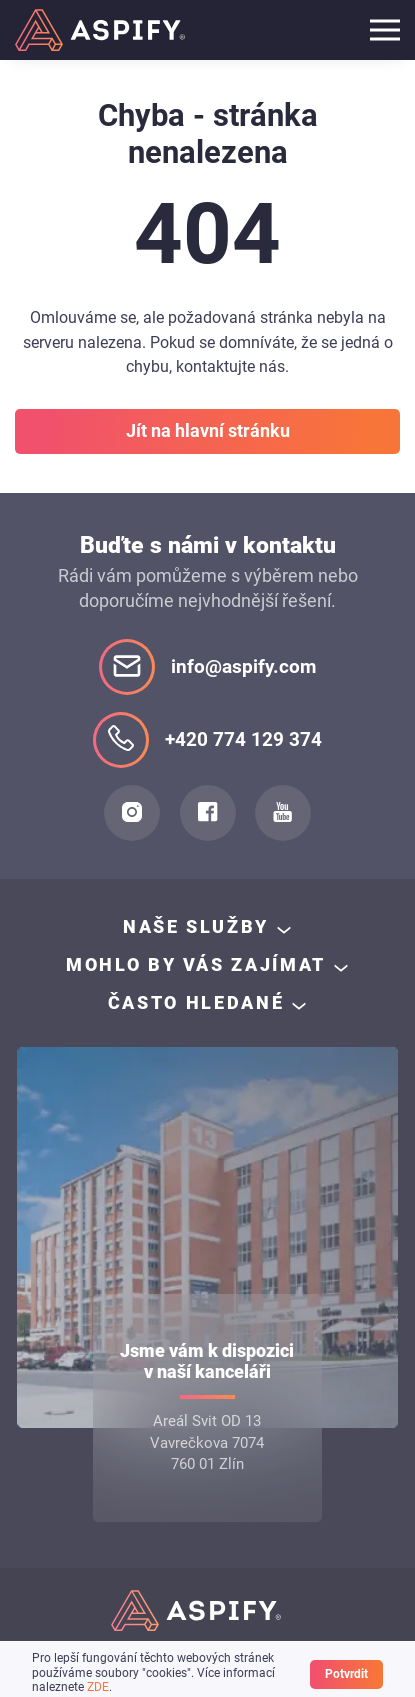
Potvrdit (346, 1674)
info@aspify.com (207, 667)
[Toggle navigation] (385, 30)
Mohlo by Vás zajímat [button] (196, 965)
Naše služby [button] (196, 927)
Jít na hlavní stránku (208, 431)
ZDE (98, 1687)
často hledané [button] (196, 1003)
